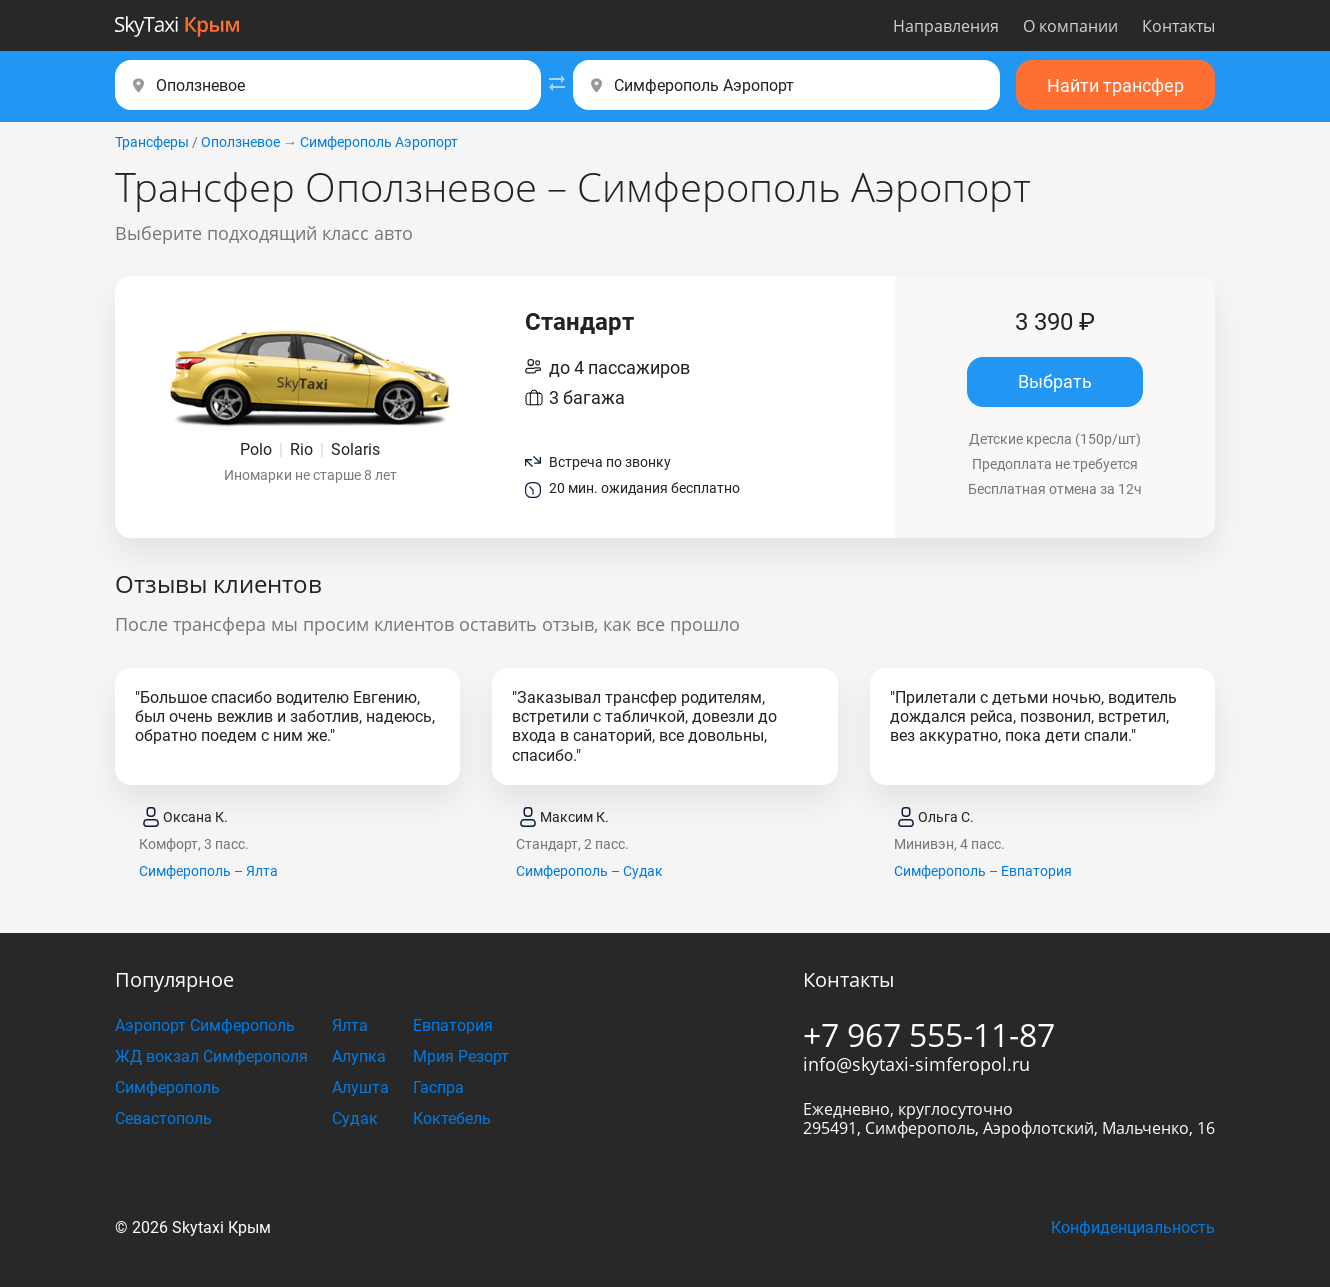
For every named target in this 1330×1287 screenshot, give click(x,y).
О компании (1070, 26)
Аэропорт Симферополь (205, 1025)
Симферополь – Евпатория (983, 871)
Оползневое (240, 142)
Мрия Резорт (461, 1056)
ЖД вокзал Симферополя (211, 1056)
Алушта (360, 1087)
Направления (946, 26)
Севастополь (163, 1118)
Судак (355, 1118)
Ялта (350, 1025)
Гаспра (438, 1087)
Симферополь (167, 1087)
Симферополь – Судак (589, 871)
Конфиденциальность (1133, 1227)
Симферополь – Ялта (208, 871)
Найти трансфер (1115, 85)
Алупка (359, 1056)
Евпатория (453, 1025)
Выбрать (1055, 381)
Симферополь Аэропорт (379, 142)
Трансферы (152, 142)
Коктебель (452, 1118)
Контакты (1178, 26)
